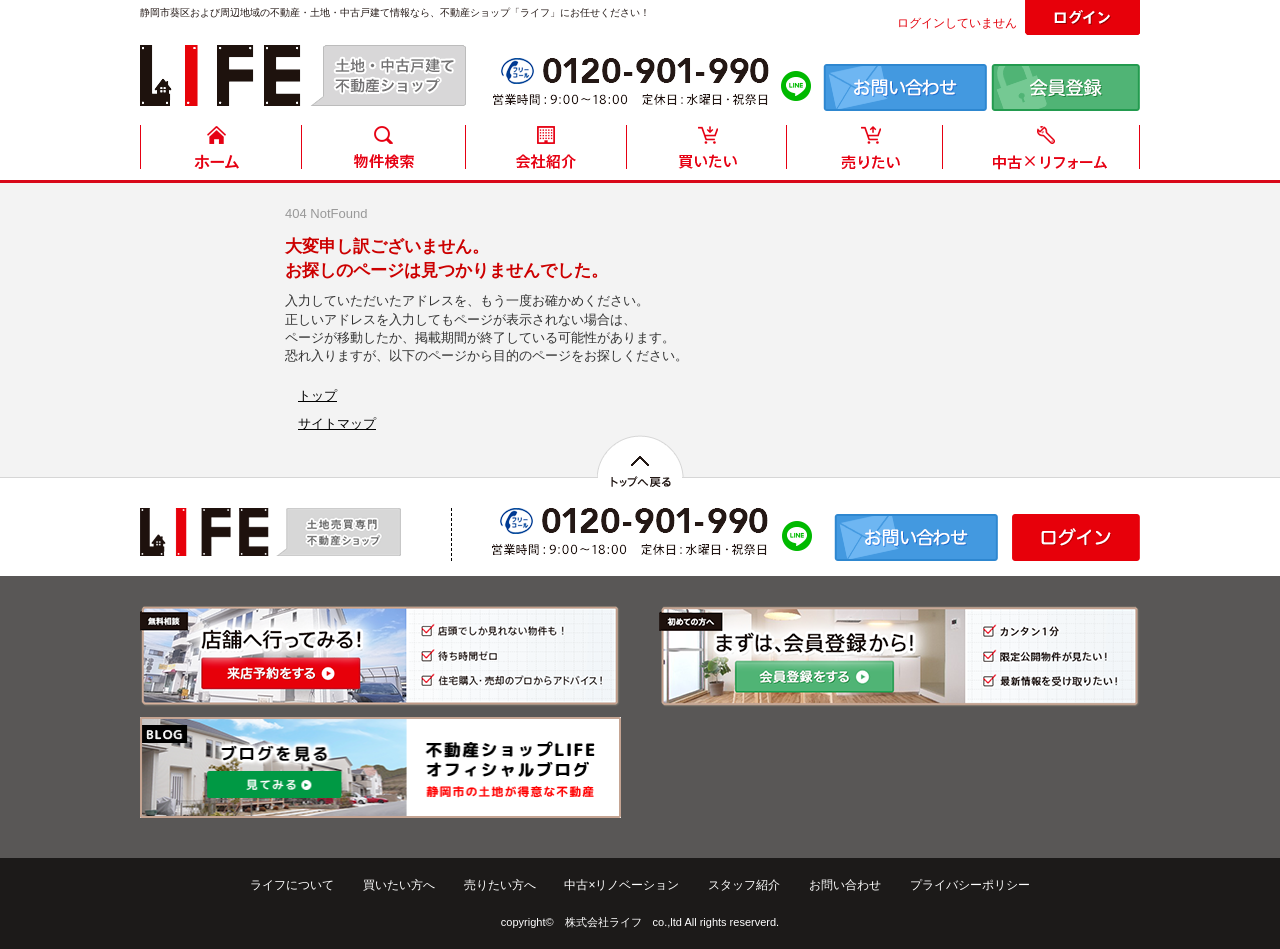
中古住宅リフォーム (1045, 152)
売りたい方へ (500, 885)
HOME (221, 152)
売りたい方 (869, 152)
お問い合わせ (845, 885)
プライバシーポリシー (970, 885)
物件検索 (383, 152)
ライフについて (292, 885)
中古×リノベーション (621, 885)
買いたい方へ (399, 885)
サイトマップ (337, 423)
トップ (317, 395)
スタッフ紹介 (744, 885)
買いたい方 (707, 152)
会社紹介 (545, 152)
